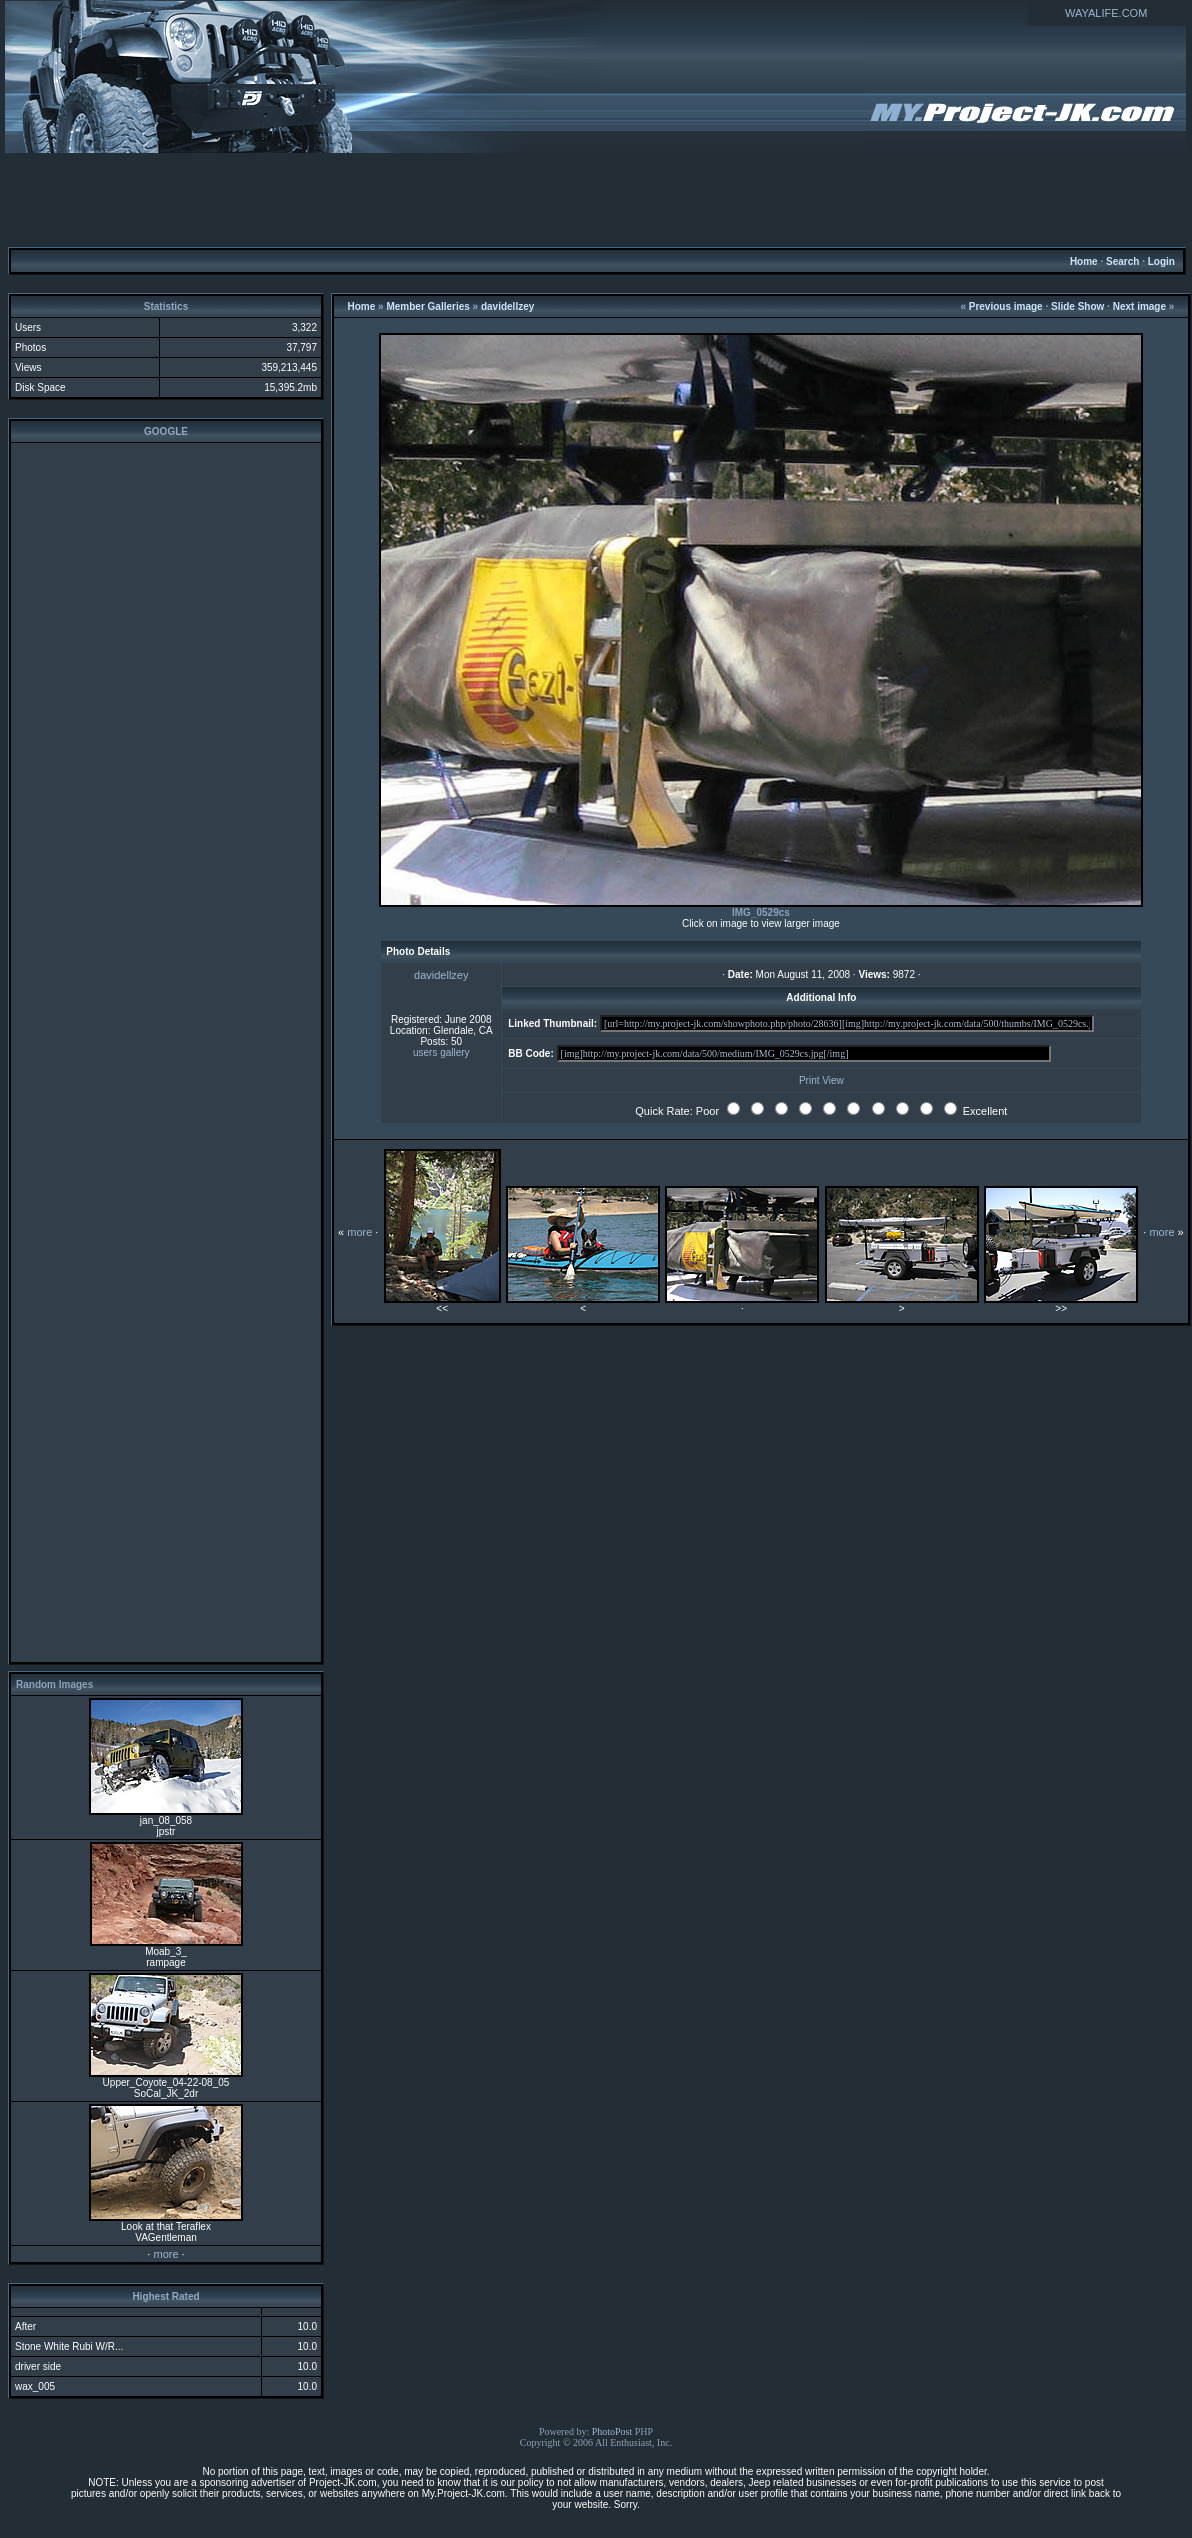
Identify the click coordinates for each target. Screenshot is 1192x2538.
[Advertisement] (596, 199)
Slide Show (1077, 306)
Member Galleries (427, 306)
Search (1122, 261)
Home (1084, 261)
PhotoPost (612, 2431)
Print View (821, 1080)
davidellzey (507, 306)
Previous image (1006, 306)
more (165, 2254)
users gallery (441, 1052)
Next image (1139, 306)
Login (1161, 261)
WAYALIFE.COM (1106, 13)
